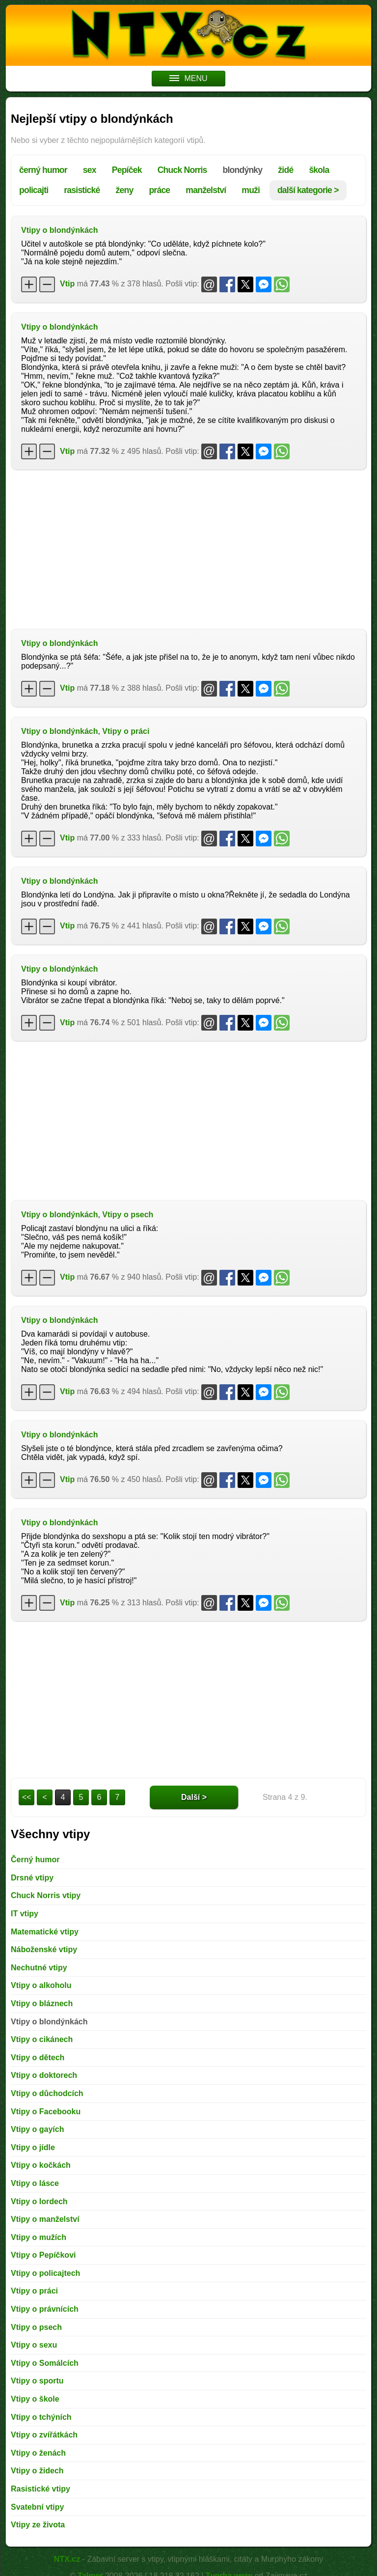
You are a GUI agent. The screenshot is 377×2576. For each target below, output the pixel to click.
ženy (124, 190)
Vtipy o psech (127, 1214)
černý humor (43, 170)
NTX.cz (67, 2559)
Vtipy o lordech (39, 2201)
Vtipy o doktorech (44, 2075)
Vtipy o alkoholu (41, 1985)
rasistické (82, 190)
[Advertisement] (188, 548)
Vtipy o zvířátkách (44, 2435)
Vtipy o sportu (37, 2381)
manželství (206, 190)
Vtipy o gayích (37, 2129)
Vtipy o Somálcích (45, 2363)
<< (26, 1797)
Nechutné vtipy (39, 1967)
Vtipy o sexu (34, 2345)
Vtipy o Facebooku (46, 2111)
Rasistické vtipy (40, 2489)
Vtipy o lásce (35, 2183)
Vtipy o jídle (33, 2147)
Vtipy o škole (35, 2399)
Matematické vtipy (45, 1932)
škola (319, 170)
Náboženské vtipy (44, 1949)
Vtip (67, 284)
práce (159, 190)
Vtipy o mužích (38, 2237)
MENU (188, 78)
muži (251, 190)
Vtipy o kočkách (41, 2165)
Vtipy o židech (37, 2470)
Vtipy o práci (125, 731)
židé (285, 170)
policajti (33, 190)
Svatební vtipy (37, 2507)
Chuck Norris (182, 170)
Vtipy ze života (38, 2524)
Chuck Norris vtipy (46, 1895)
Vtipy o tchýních (41, 2417)
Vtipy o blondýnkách (59, 230)
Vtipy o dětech (37, 2057)
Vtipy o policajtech (45, 2273)
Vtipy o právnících (45, 2309)
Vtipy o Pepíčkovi (43, 2255)
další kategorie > (308, 190)
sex (89, 170)
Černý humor (35, 1859)
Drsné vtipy (32, 1878)
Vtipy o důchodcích (47, 2093)
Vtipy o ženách (38, 2453)
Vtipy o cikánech (42, 2039)
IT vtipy (24, 1913)
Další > (194, 1797)
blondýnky (243, 170)
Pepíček (127, 170)
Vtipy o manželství (45, 2219)
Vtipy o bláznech (42, 2003)
